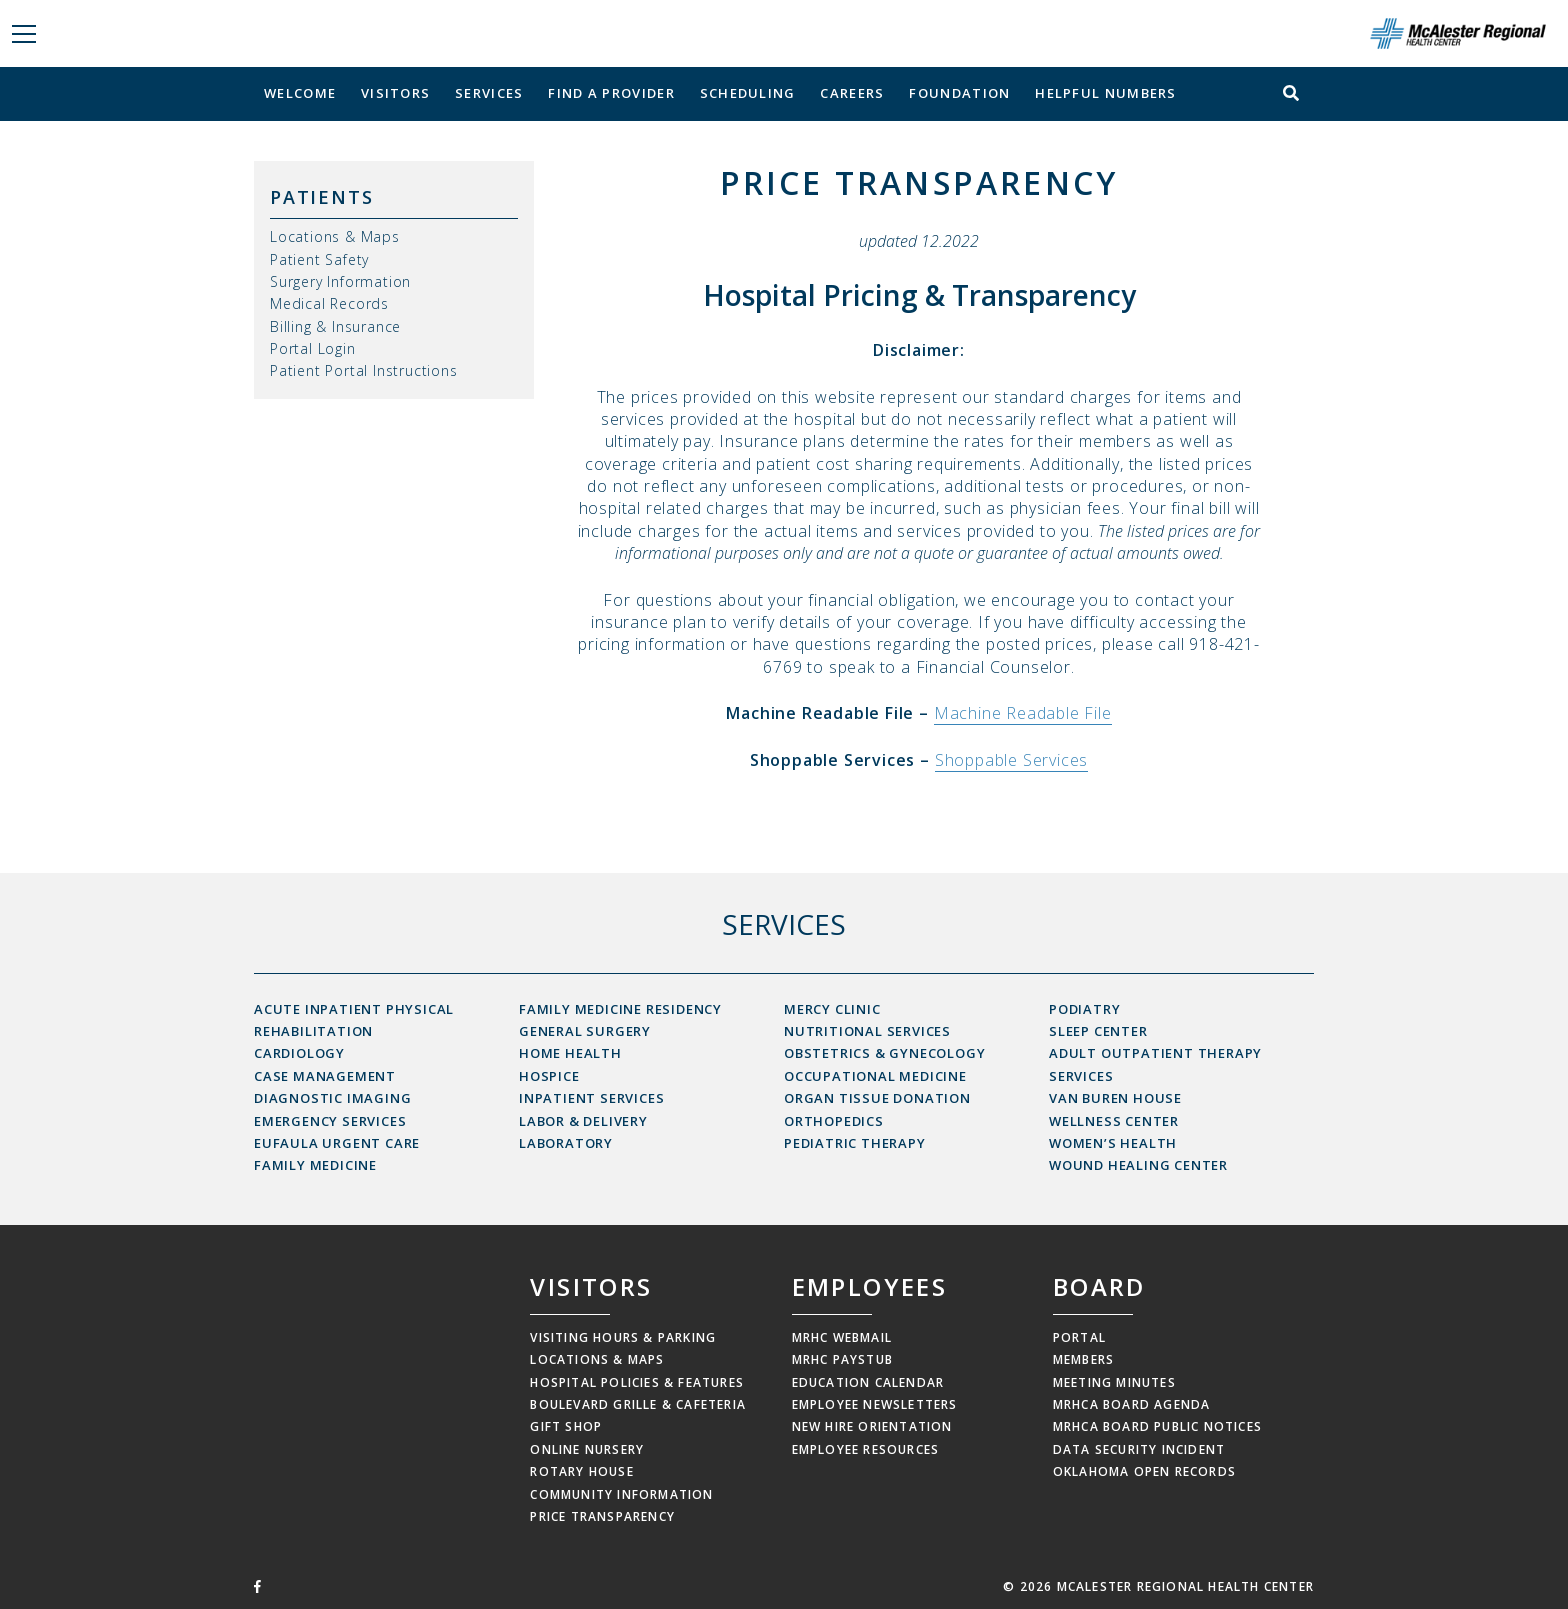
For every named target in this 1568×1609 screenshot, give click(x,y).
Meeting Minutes (1114, 1382)
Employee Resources (866, 1449)
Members (1083, 1359)
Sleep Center (1098, 1031)
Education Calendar (868, 1382)
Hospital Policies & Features (637, 1382)
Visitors (395, 93)
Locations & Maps (335, 236)
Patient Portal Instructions (364, 370)
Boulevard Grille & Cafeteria (638, 1404)
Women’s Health (1113, 1143)
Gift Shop (566, 1426)
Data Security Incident (1139, 1449)
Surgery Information (340, 281)
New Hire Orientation (872, 1426)
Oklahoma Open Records (1144, 1471)
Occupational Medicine (875, 1076)
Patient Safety (319, 259)
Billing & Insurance (335, 326)
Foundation (959, 93)
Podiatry (1084, 1009)
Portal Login (313, 348)
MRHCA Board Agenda (1132, 1404)
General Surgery (585, 1031)
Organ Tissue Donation (877, 1098)
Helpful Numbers (1106, 93)
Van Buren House (1115, 1098)
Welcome (300, 93)
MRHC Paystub (842, 1359)
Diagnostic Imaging (332, 1098)
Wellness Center (1114, 1121)
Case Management (325, 1076)
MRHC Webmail (842, 1337)
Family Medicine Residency (620, 1009)
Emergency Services (330, 1121)
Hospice (549, 1076)
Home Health (570, 1053)
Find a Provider (611, 93)
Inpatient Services (591, 1098)
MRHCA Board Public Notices (1157, 1426)
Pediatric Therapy (855, 1143)
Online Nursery (587, 1449)
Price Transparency (602, 1516)
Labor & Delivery (583, 1121)
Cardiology (299, 1053)
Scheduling (748, 93)
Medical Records (329, 303)
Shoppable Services (1011, 760)
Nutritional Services (867, 1031)
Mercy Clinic (832, 1009)
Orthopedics (834, 1121)
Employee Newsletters (875, 1404)
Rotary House (581, 1471)
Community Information (621, 1494)
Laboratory (566, 1143)
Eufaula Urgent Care (337, 1143)
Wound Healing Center (1138, 1165)
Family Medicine (315, 1165)
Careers (852, 93)
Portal (1079, 1337)
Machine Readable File (1023, 713)
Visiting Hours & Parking (623, 1337)
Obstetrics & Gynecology (884, 1053)
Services (489, 93)
